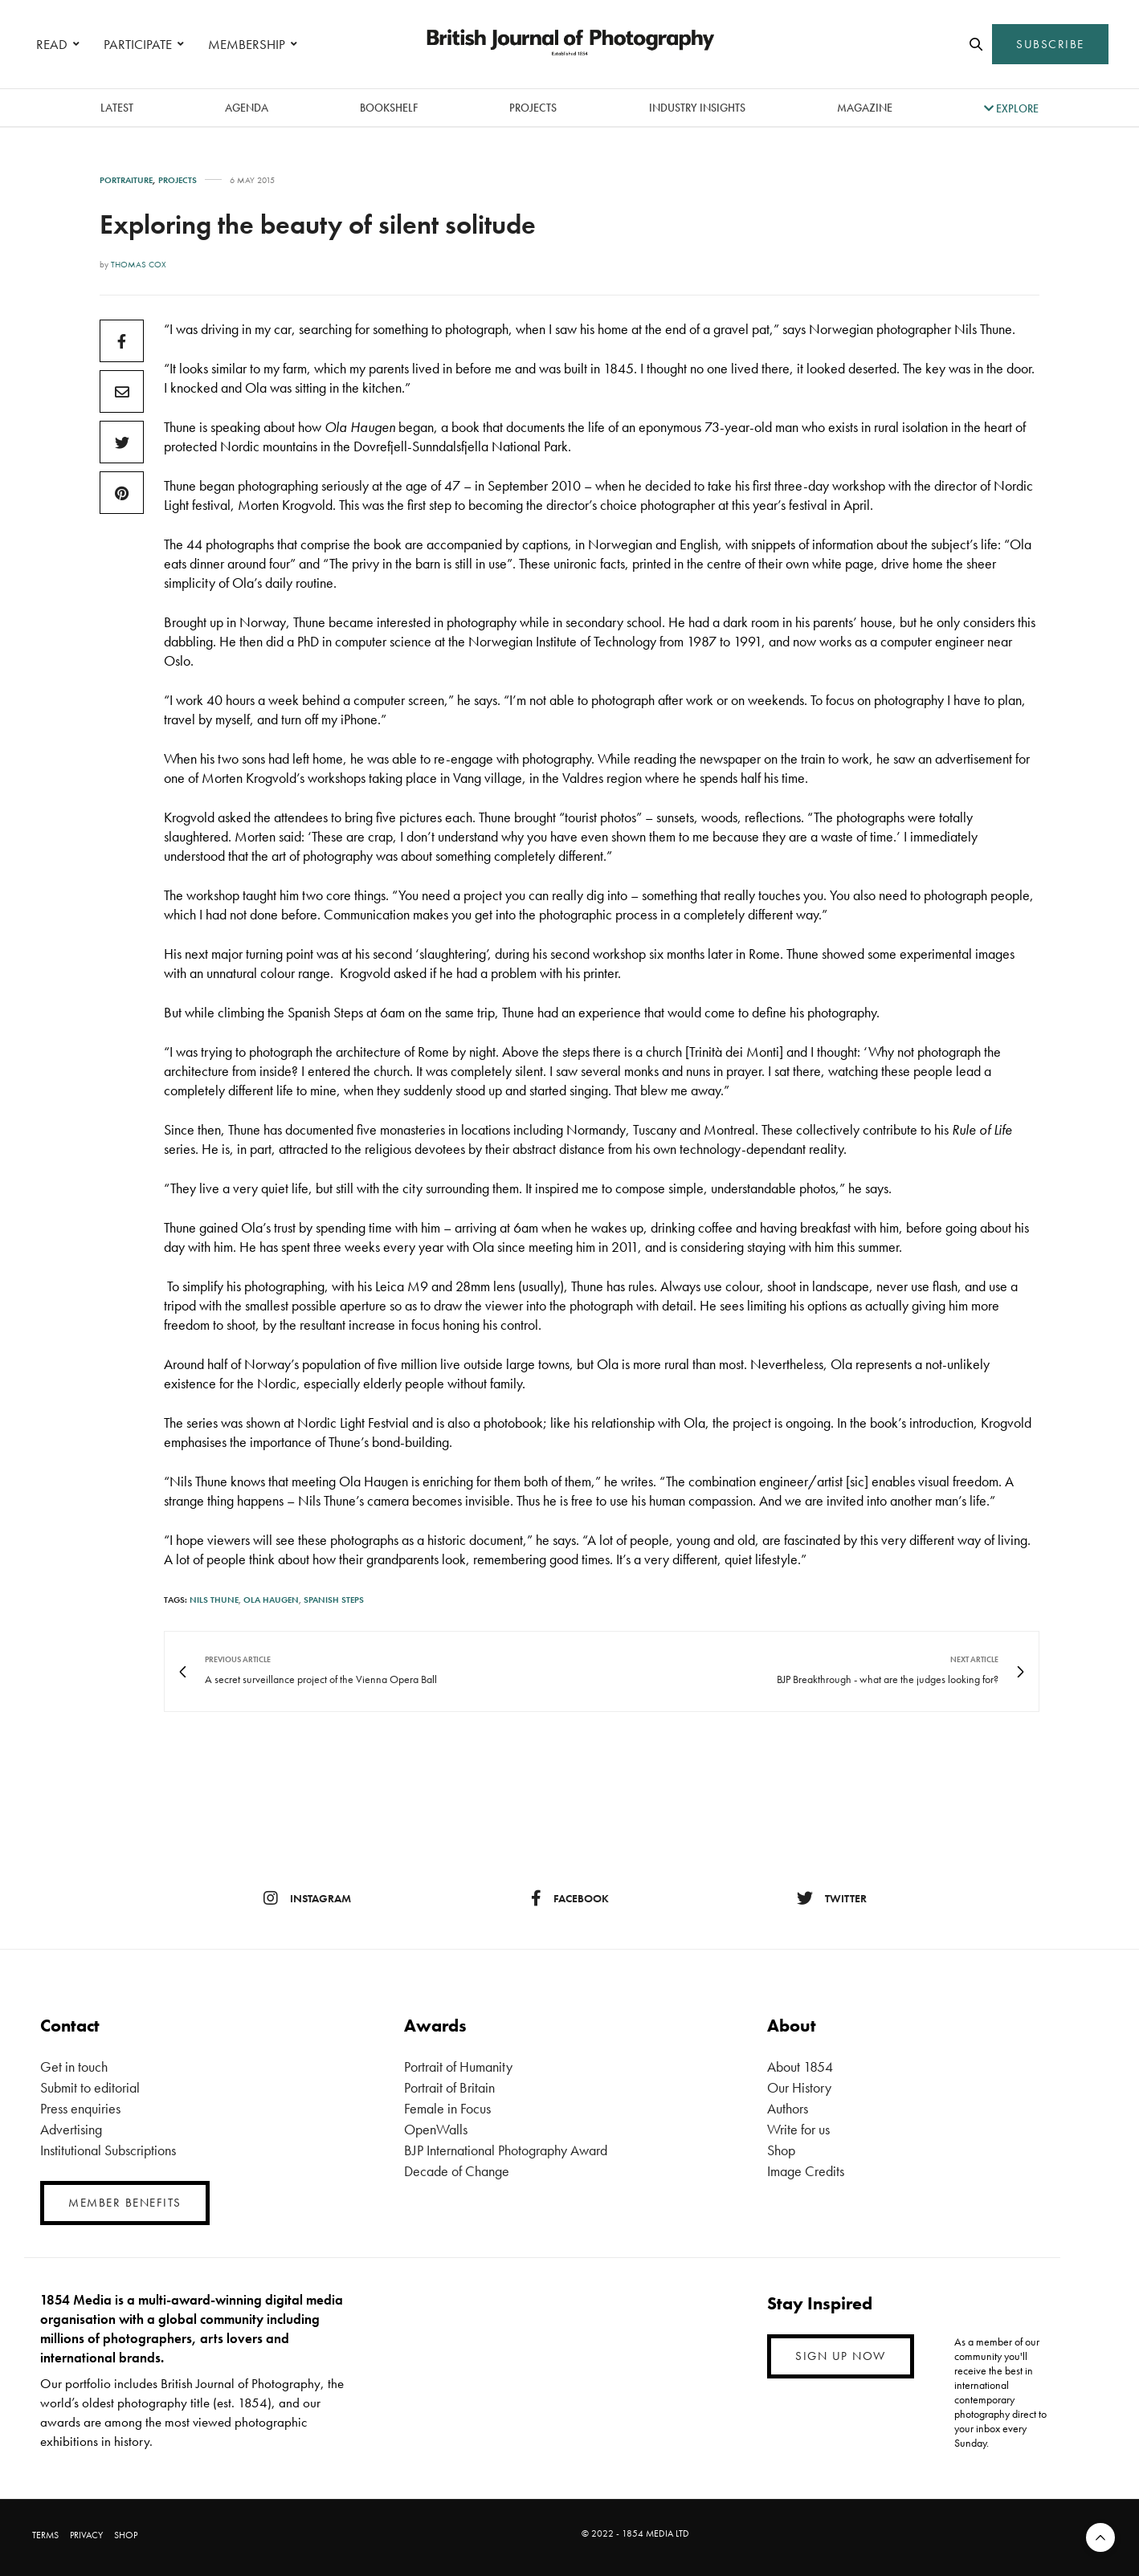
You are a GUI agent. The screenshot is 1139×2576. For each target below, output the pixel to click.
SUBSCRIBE (1050, 44)
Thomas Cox (138, 264)
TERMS (45, 2535)
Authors (787, 2108)
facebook (570, 1898)
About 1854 (800, 2066)
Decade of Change (456, 2171)
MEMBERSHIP (246, 44)
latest (116, 107)
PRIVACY (86, 2535)
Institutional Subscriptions (108, 2150)
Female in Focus (447, 2108)
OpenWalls (435, 2129)
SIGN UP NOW (840, 2356)
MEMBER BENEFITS (125, 2203)
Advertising (71, 2129)
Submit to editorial (90, 2087)
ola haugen (271, 1599)
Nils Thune (214, 1599)
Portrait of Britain (449, 2087)
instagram (307, 1898)
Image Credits (805, 2171)
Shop (781, 2150)
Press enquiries (80, 2108)
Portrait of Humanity (458, 2066)
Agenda (246, 107)
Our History (799, 2087)
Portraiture (126, 180)
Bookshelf (389, 107)
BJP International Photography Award (505, 2150)
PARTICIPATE (138, 44)
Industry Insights (697, 107)
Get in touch (74, 2066)
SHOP (125, 2535)
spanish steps (334, 1599)
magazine (864, 107)
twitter (832, 1898)
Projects (533, 107)
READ (51, 44)
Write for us (798, 2129)
